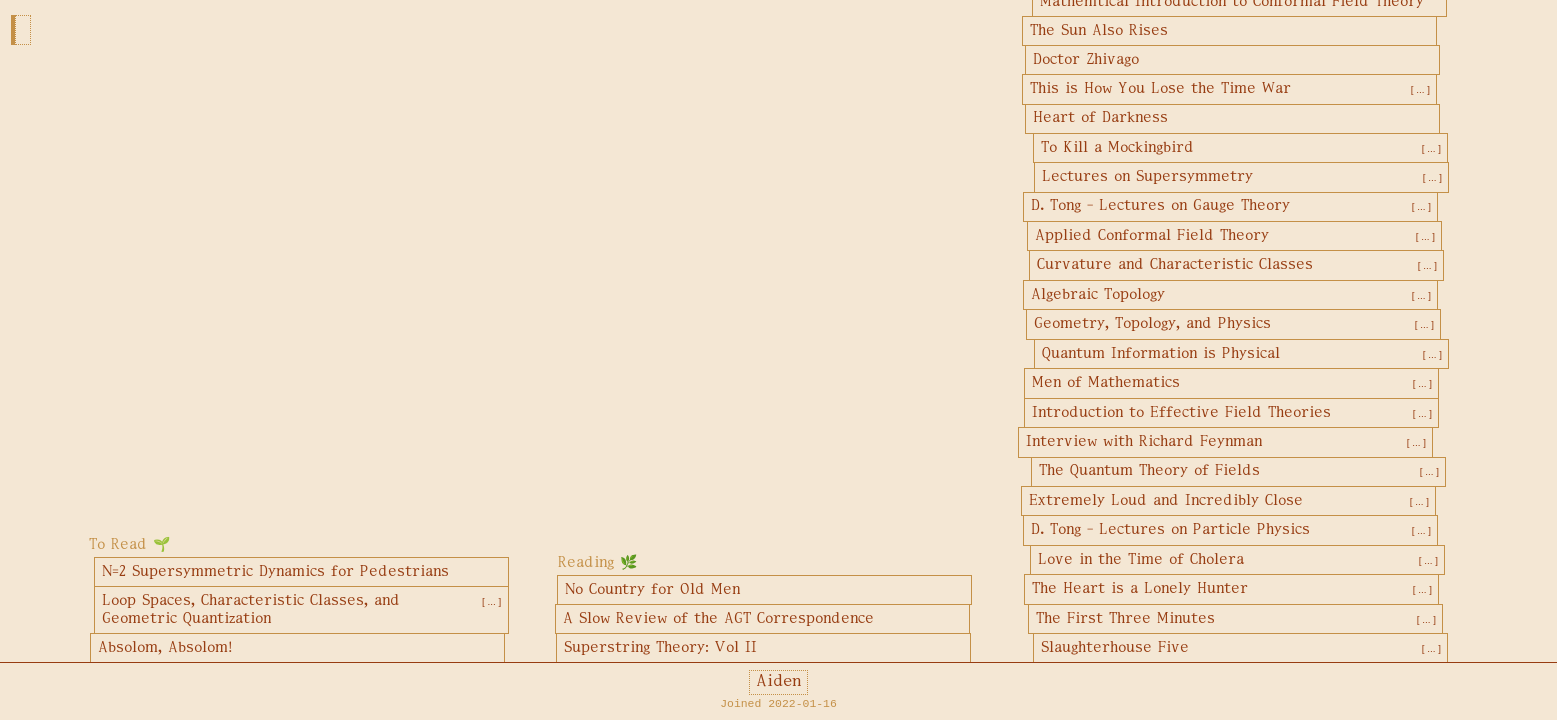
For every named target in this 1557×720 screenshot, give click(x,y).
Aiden (778, 682)
